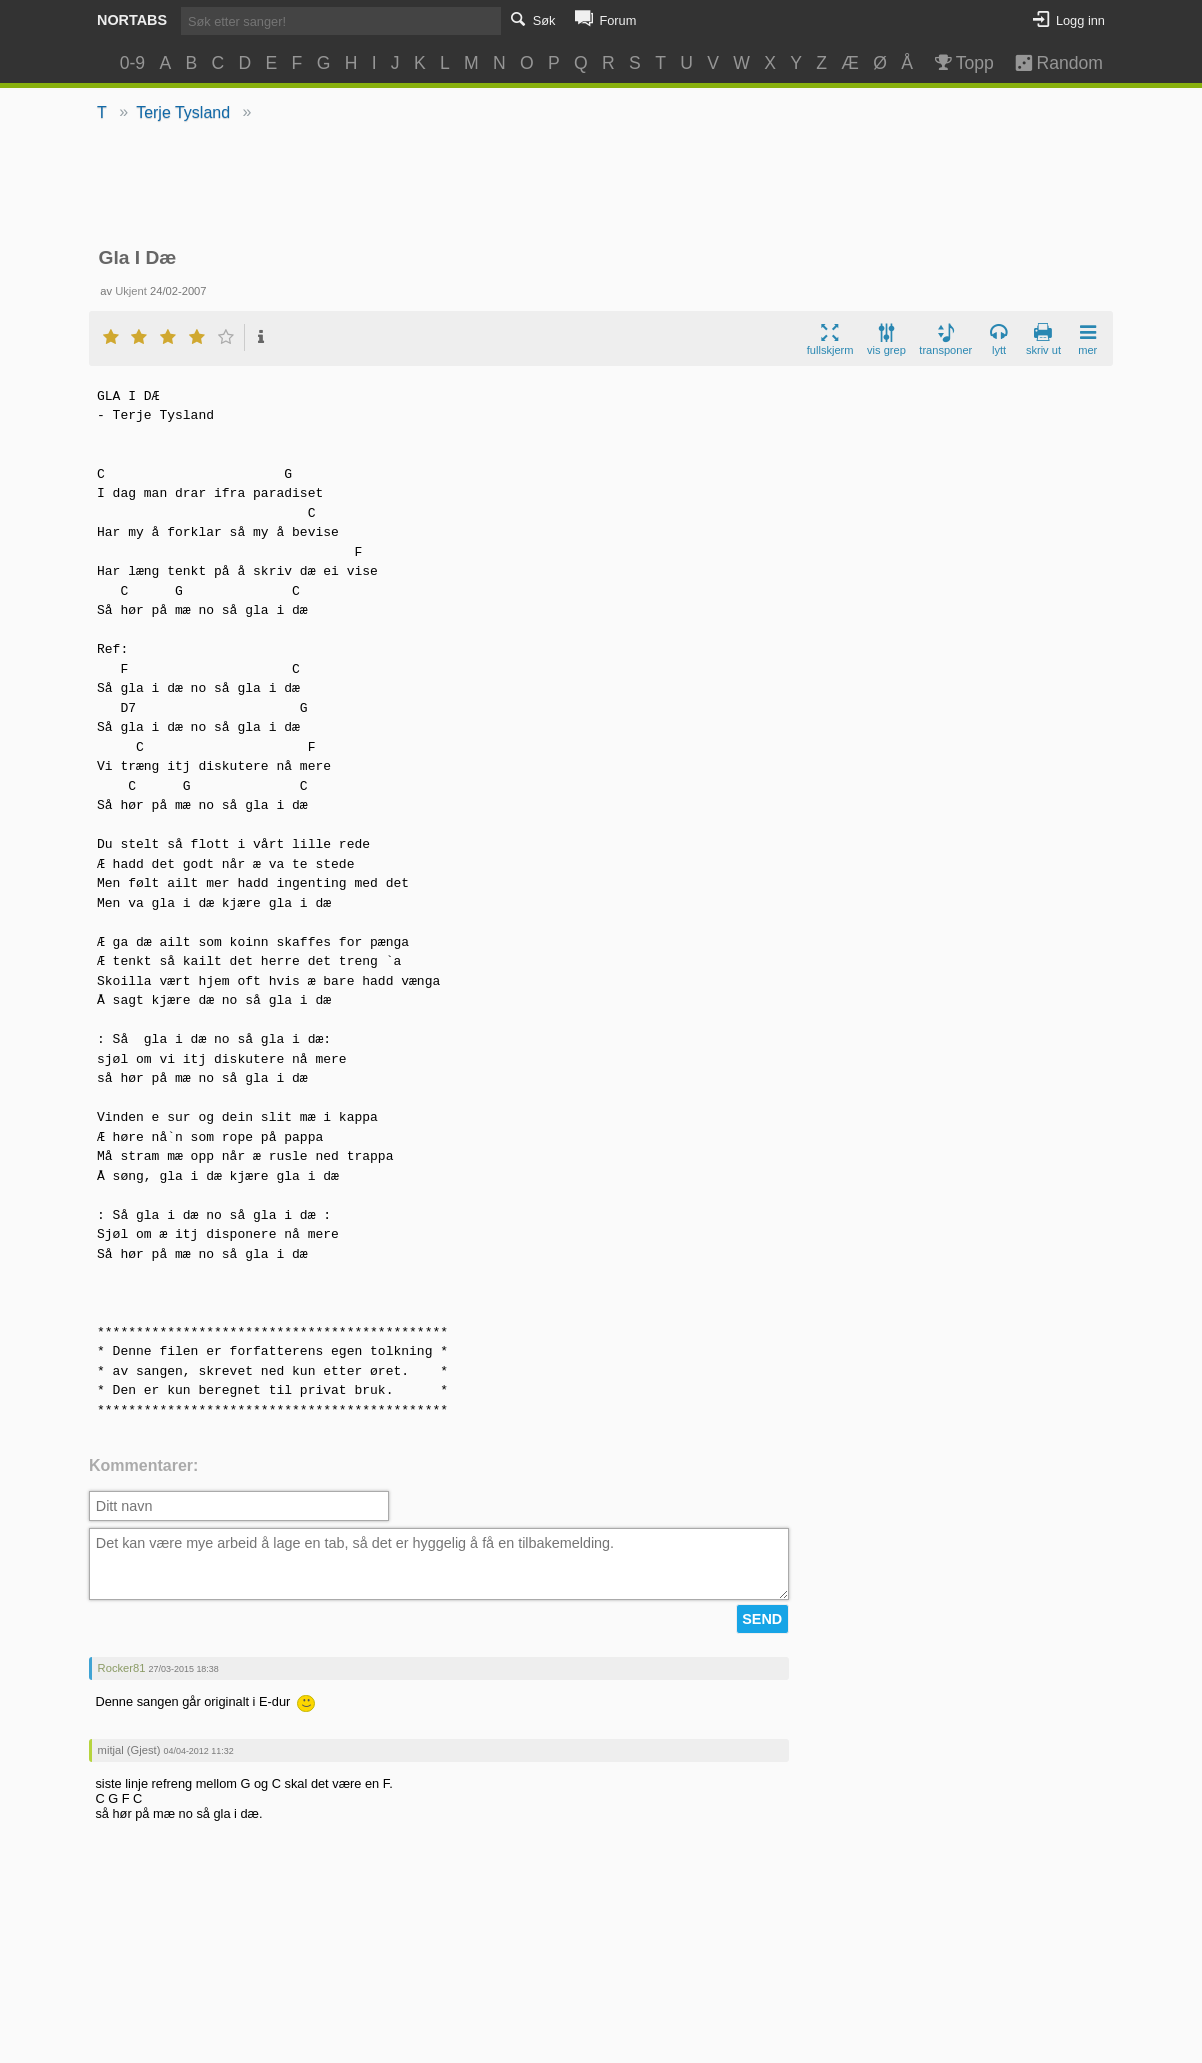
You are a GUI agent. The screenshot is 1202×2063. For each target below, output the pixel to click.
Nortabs (132, 20)
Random (1049, 63)
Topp (962, 63)
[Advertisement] (601, 186)
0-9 (132, 63)
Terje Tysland (183, 112)
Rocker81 (122, 1668)
